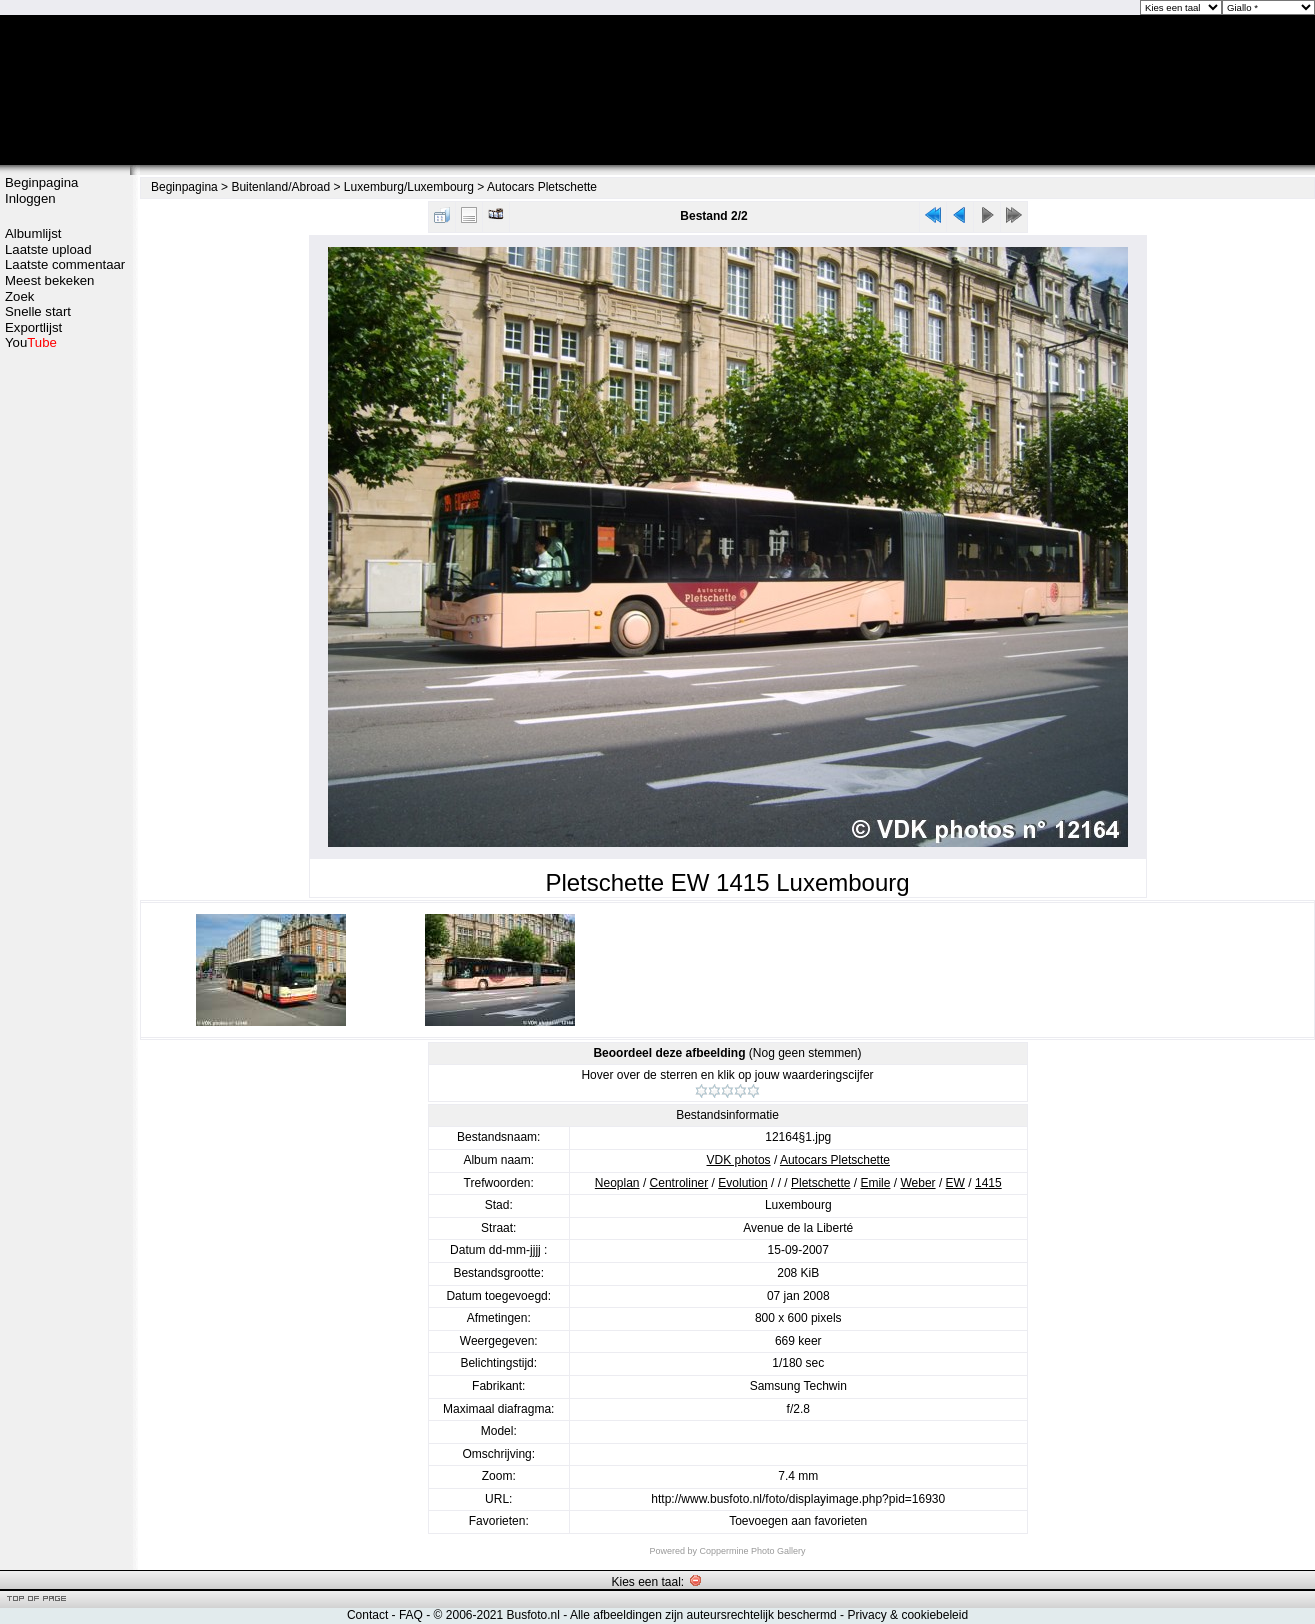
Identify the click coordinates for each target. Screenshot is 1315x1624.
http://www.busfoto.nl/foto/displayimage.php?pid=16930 (798, 1499)
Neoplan (617, 1183)
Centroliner (679, 1183)
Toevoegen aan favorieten (798, 1521)
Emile (875, 1183)
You (31, 342)
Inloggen (30, 198)
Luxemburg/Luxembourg (409, 187)
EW (955, 1183)
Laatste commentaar (65, 264)
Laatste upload (48, 249)
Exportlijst (33, 327)
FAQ (411, 1615)
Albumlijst (33, 233)
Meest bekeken (49, 280)
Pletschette (820, 1183)
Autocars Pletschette (542, 187)
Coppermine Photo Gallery (752, 1551)
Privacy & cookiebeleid (907, 1615)
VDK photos (739, 1160)
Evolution (742, 1183)
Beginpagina (41, 182)
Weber (917, 1183)
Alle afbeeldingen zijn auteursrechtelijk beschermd (703, 1615)
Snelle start (38, 311)
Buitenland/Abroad (280, 187)
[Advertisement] (65, 667)
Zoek (19, 296)
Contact (367, 1615)
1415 (988, 1183)
